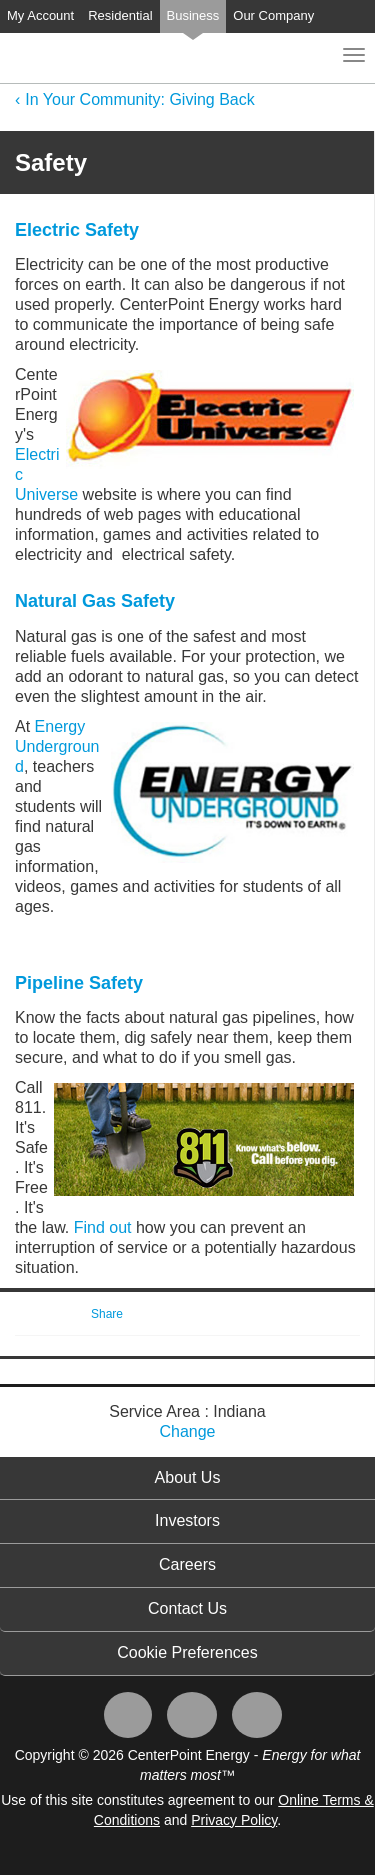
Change (187, 1431)
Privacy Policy (234, 1820)
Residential (120, 15)
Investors (187, 1520)
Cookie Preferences (187, 1652)
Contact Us (187, 1608)
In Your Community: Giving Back (139, 99)
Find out (105, 1227)
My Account (40, 15)
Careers (187, 1564)
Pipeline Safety (79, 983)
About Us (188, 1477)
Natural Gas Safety (95, 601)
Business (193, 15)
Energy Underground (57, 746)
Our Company (273, 15)
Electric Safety (77, 230)
